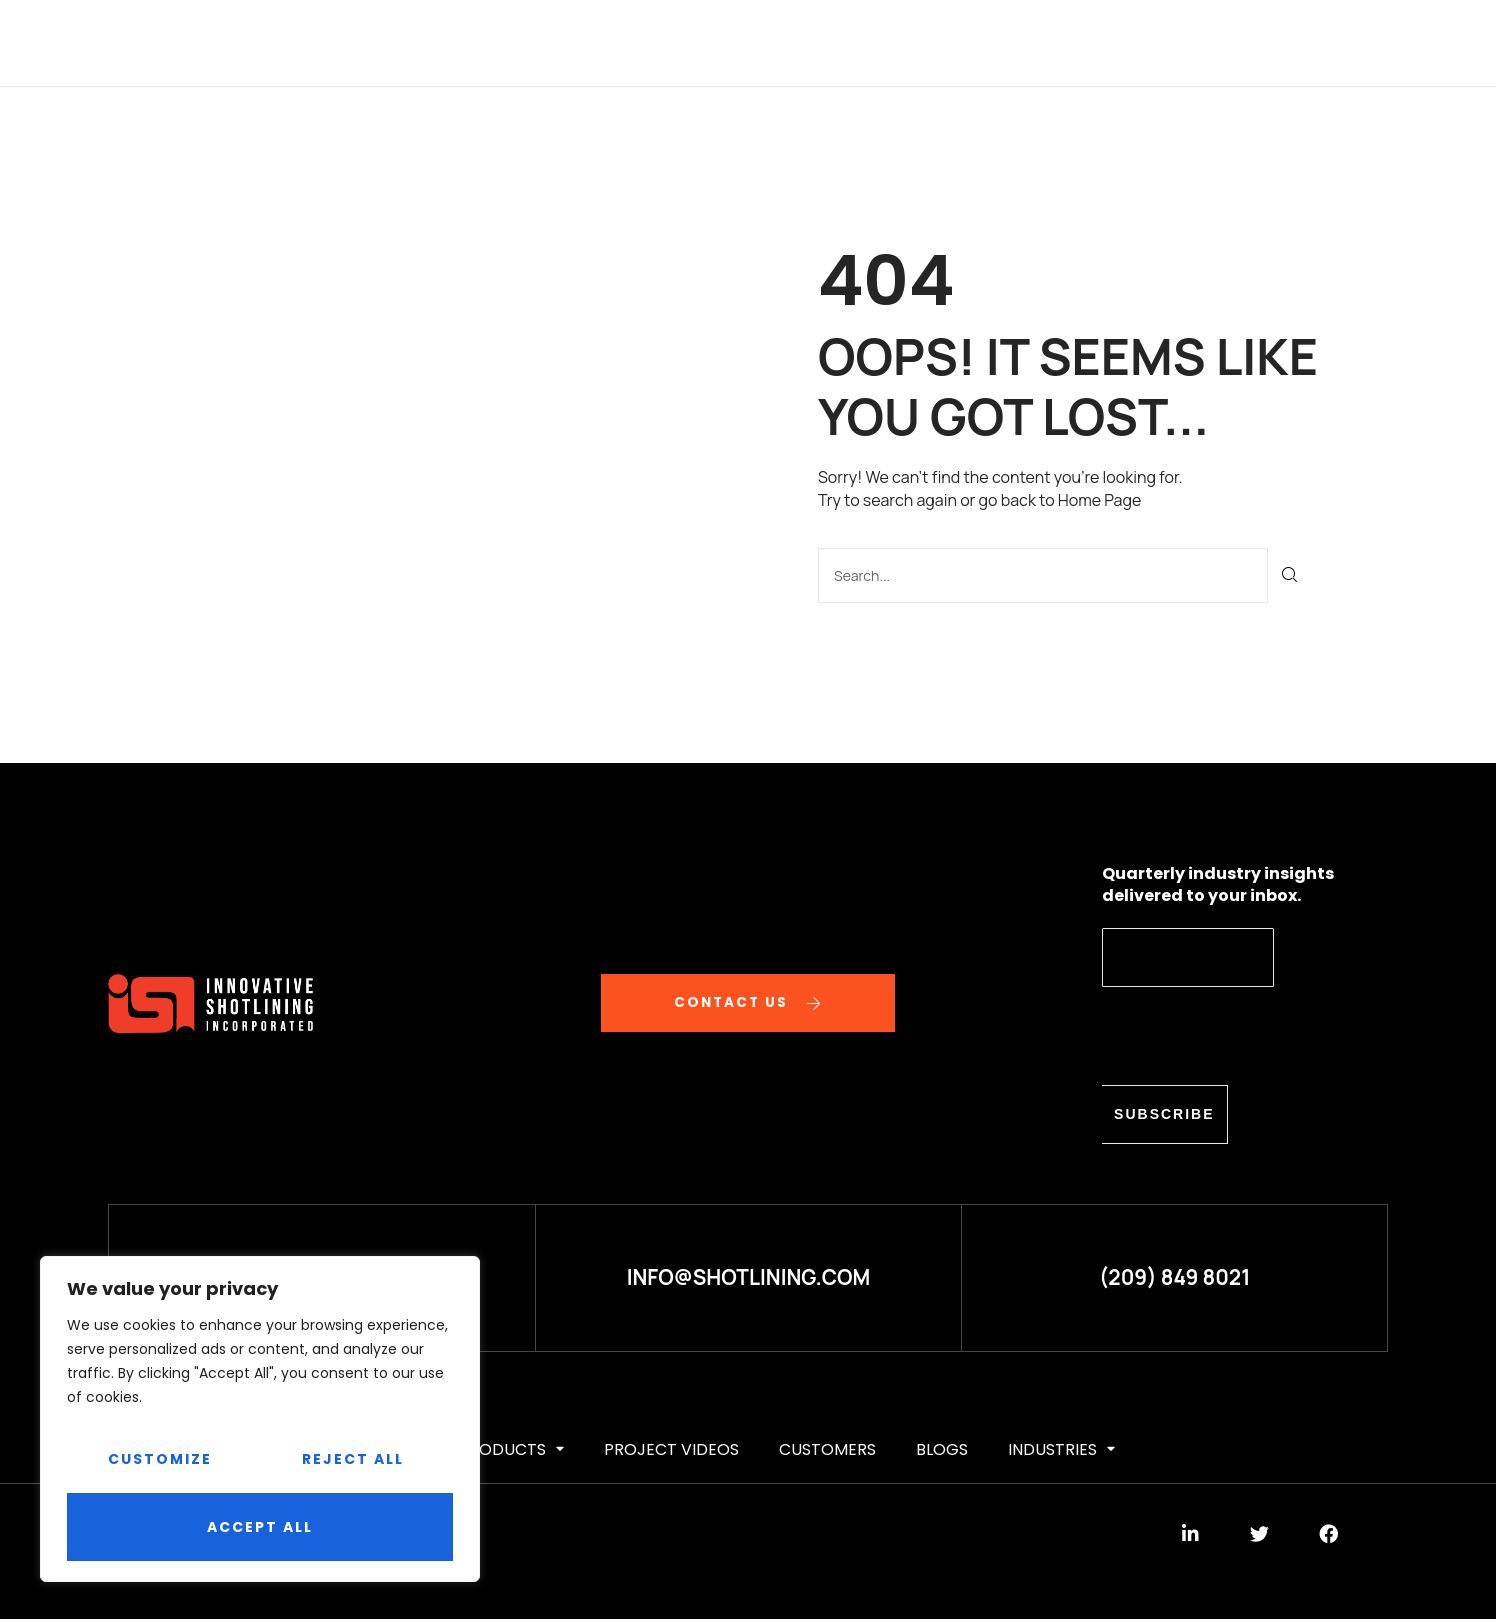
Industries (1131, 42)
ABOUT (415, 42)
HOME (333, 42)
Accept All (260, 1527)
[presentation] (1254, 1035)
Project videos (769, 42)
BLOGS (1026, 42)
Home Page (1099, 500)
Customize (160, 1459)
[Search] (1290, 574)
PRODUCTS (625, 42)
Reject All (353, 1459)
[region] (260, 1419)
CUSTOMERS (919, 42)
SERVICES (512, 42)
